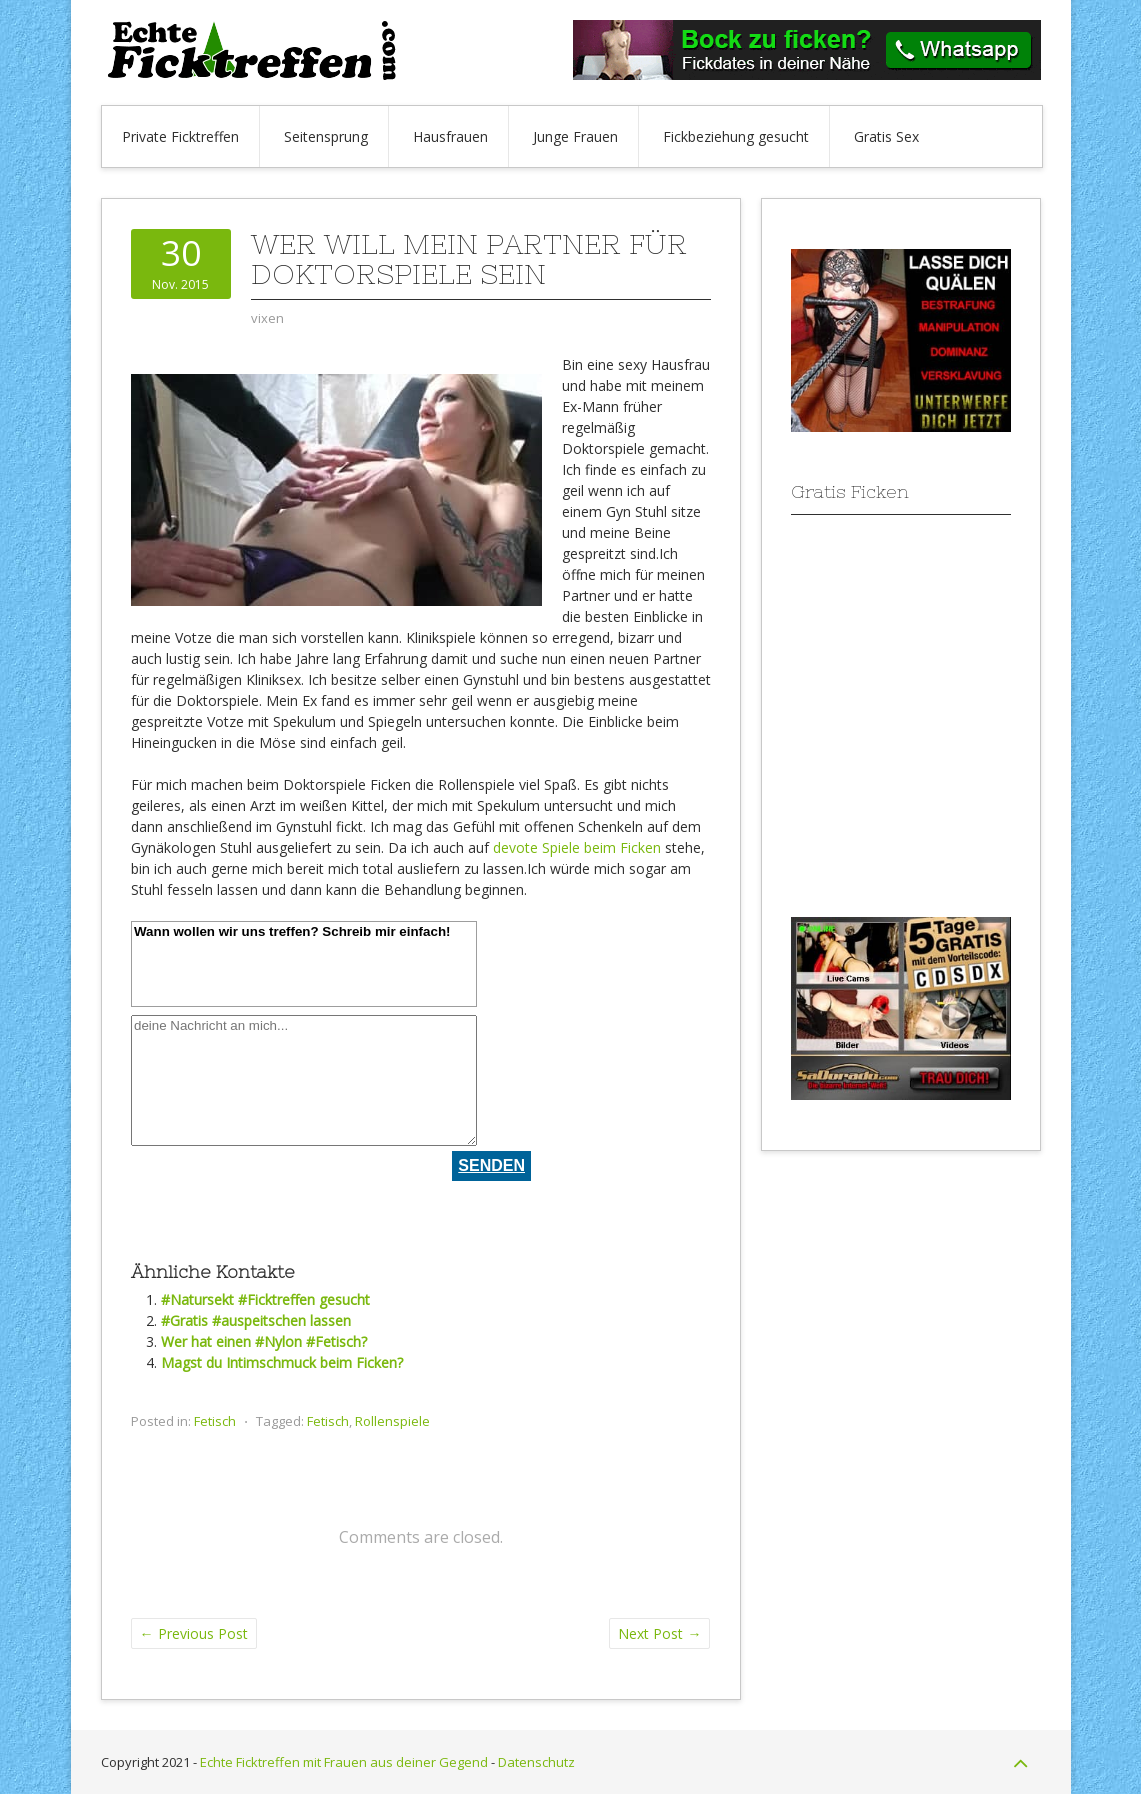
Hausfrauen (450, 136)
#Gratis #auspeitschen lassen (256, 1320)
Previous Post (194, 1633)
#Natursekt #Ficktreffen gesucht (265, 1299)
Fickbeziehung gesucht (736, 136)
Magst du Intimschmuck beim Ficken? (282, 1362)
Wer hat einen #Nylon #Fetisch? (264, 1341)
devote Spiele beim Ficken (577, 847)
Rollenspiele (392, 1421)
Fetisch (215, 1421)
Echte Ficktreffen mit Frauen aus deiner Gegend (344, 1762)
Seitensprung (326, 136)
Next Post (659, 1633)
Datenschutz (536, 1762)
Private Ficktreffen (180, 136)
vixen (267, 318)
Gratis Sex (886, 136)
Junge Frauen (575, 136)
